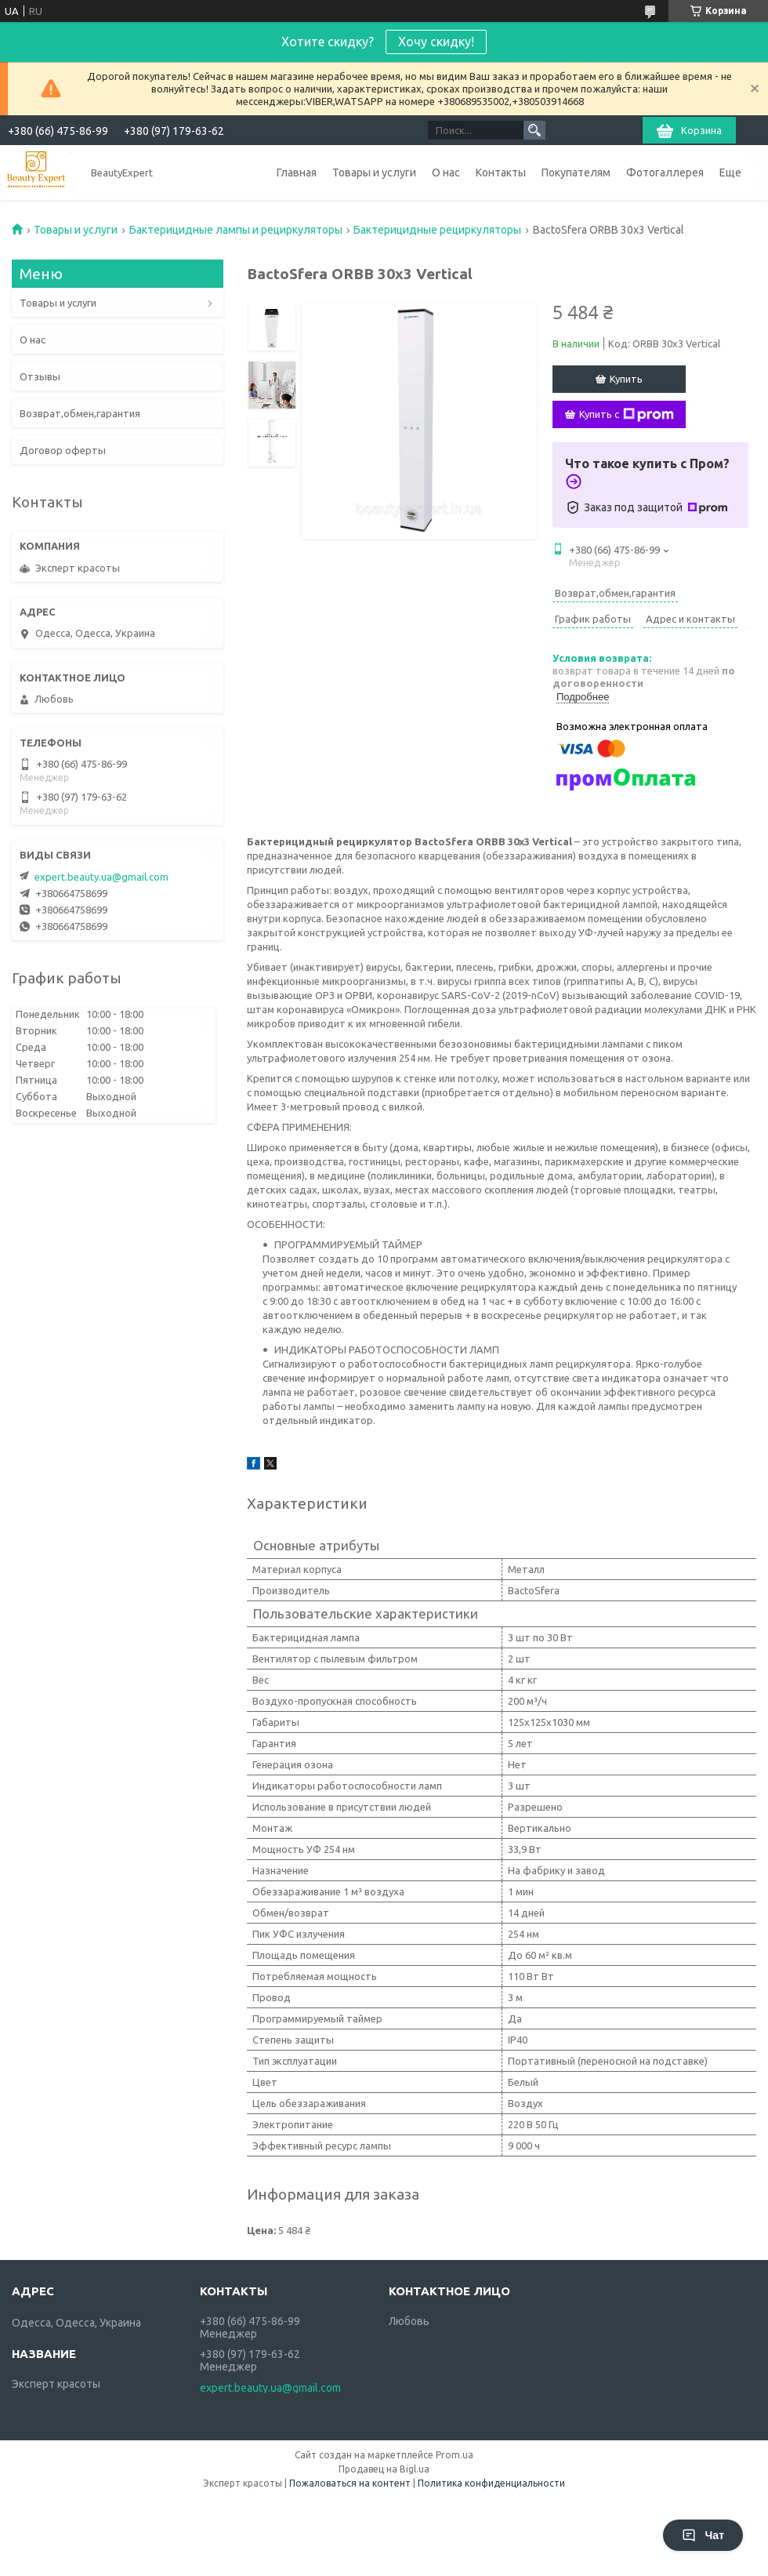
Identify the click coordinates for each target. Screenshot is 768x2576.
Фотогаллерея (665, 172)
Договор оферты (63, 450)
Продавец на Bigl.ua (384, 2469)
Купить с (626, 415)
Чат (703, 2535)
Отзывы (40, 376)
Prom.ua (454, 2455)
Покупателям (576, 172)
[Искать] (534, 130)
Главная (297, 172)
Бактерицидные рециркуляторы (437, 229)
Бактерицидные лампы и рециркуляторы (235, 229)
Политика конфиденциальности (491, 2483)
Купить (626, 378)
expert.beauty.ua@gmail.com (101, 876)
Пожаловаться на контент (350, 2483)
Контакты (501, 172)
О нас (446, 172)
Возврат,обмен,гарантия (80, 413)
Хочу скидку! (436, 42)
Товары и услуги (374, 172)
